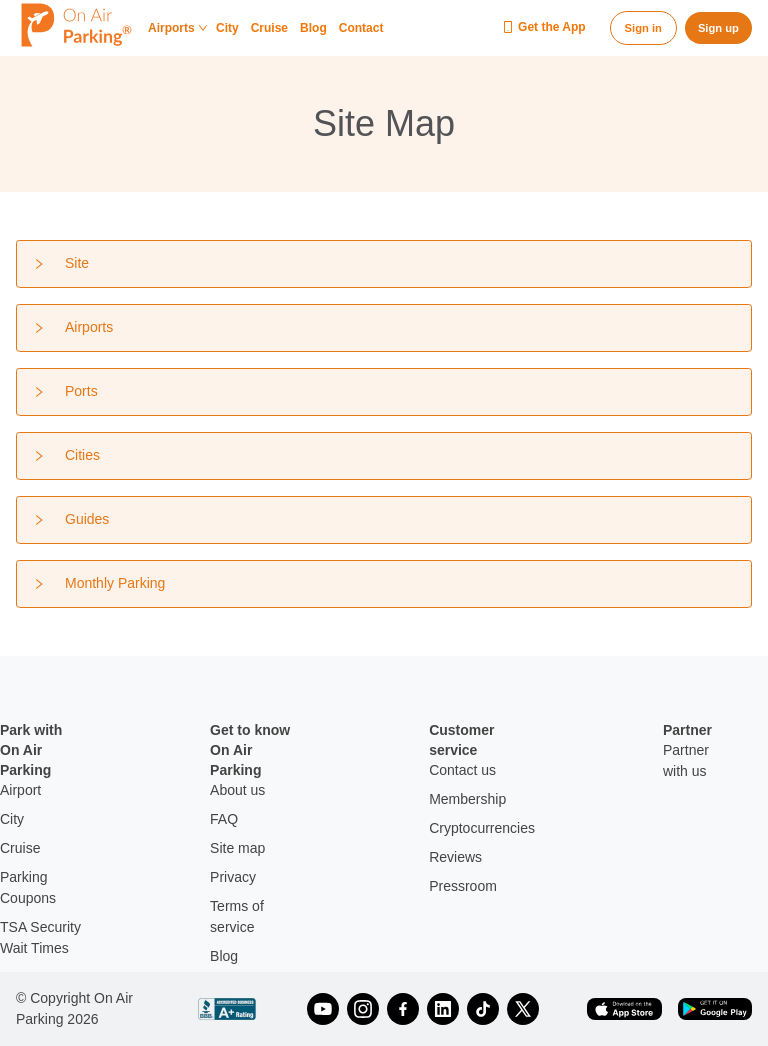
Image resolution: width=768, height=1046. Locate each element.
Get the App (544, 28)
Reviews (455, 857)
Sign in (643, 28)
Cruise (269, 29)
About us (237, 790)
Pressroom (463, 886)
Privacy (233, 877)
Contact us (462, 770)
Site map (237, 848)
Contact (361, 29)
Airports (178, 29)
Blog (313, 29)
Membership (467, 799)
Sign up (718, 28)
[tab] (384, 264)
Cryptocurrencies (482, 828)
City (227, 29)
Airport (20, 790)
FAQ (224, 819)
